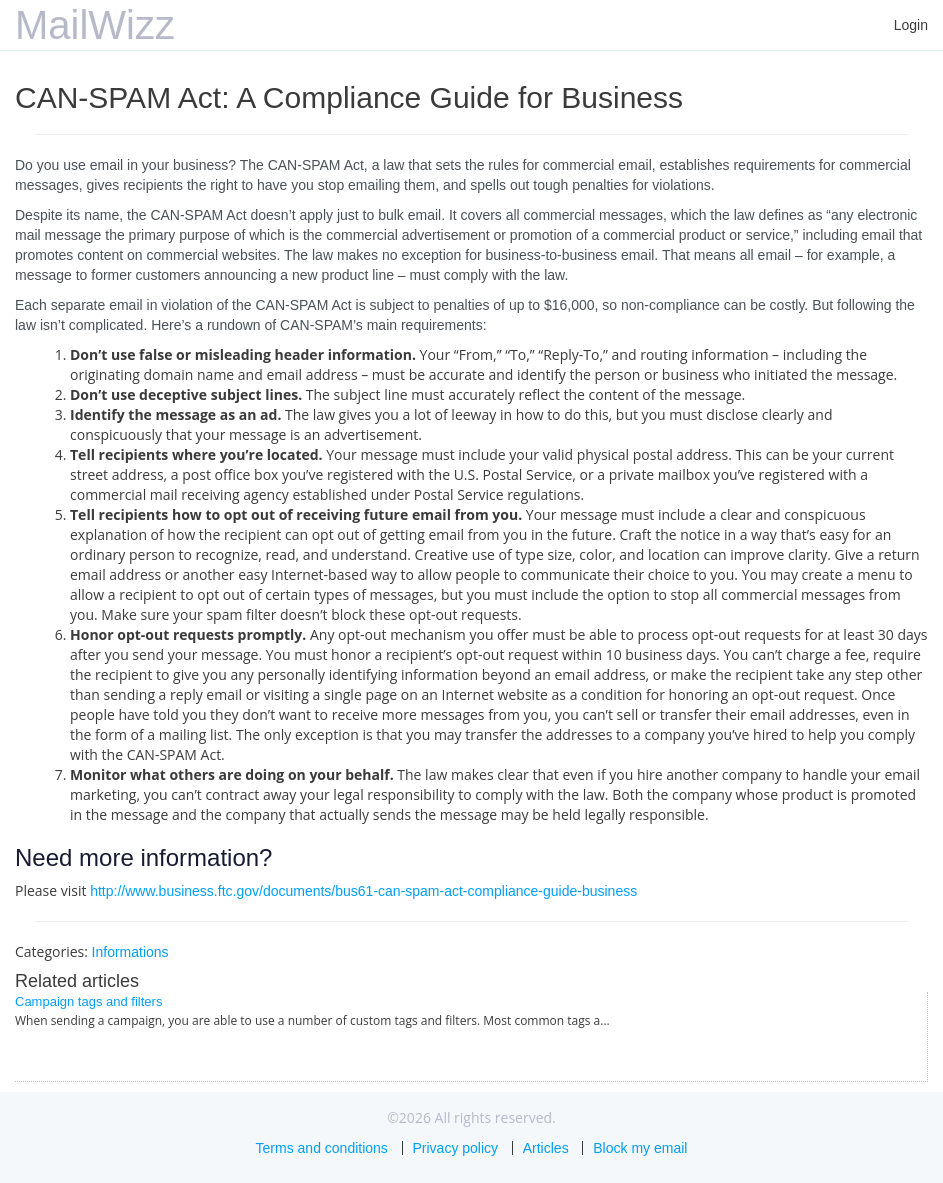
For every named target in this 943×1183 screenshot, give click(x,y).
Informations (130, 952)
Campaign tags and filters (88, 1001)
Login (911, 25)
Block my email (640, 1148)
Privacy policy (456, 1148)
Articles (546, 1148)
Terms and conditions (322, 1148)
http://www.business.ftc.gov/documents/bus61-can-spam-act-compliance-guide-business (363, 891)
